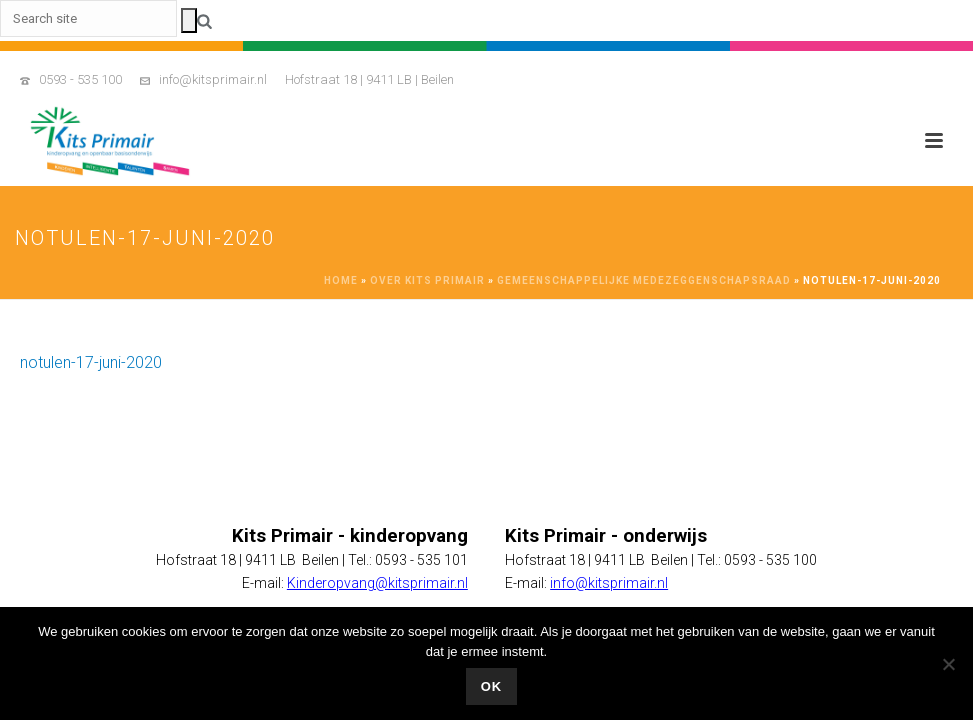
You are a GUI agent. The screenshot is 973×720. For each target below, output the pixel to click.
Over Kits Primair (427, 280)
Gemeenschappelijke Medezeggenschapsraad (644, 280)
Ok (492, 686)
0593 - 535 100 (80, 79)
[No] (948, 664)
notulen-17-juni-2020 (91, 362)
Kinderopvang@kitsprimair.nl (377, 583)
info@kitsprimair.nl (213, 79)
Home (341, 280)
